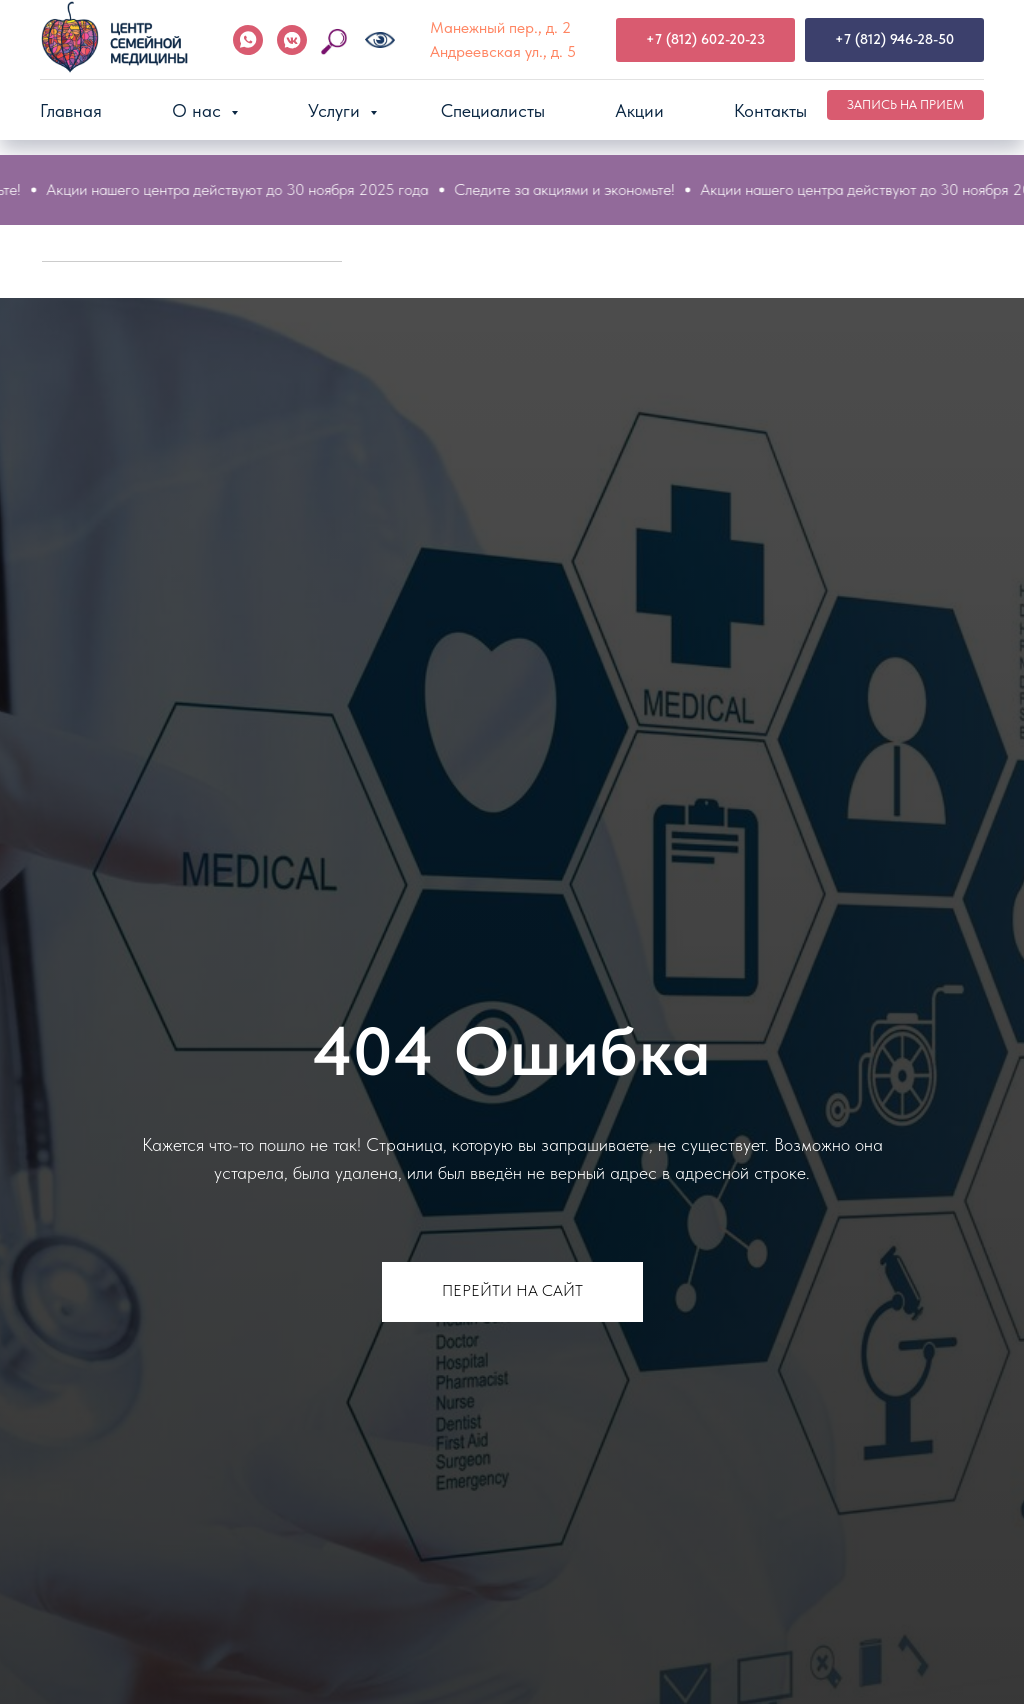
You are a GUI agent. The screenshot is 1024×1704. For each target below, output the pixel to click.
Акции (639, 110)
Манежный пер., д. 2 (500, 27)
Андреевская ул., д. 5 (503, 51)
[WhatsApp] (248, 40)
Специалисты (493, 110)
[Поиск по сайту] (336, 40)
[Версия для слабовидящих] (380, 40)
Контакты (770, 110)
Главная (71, 110)
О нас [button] (199, 110)
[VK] (292, 40)
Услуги (336, 110)
